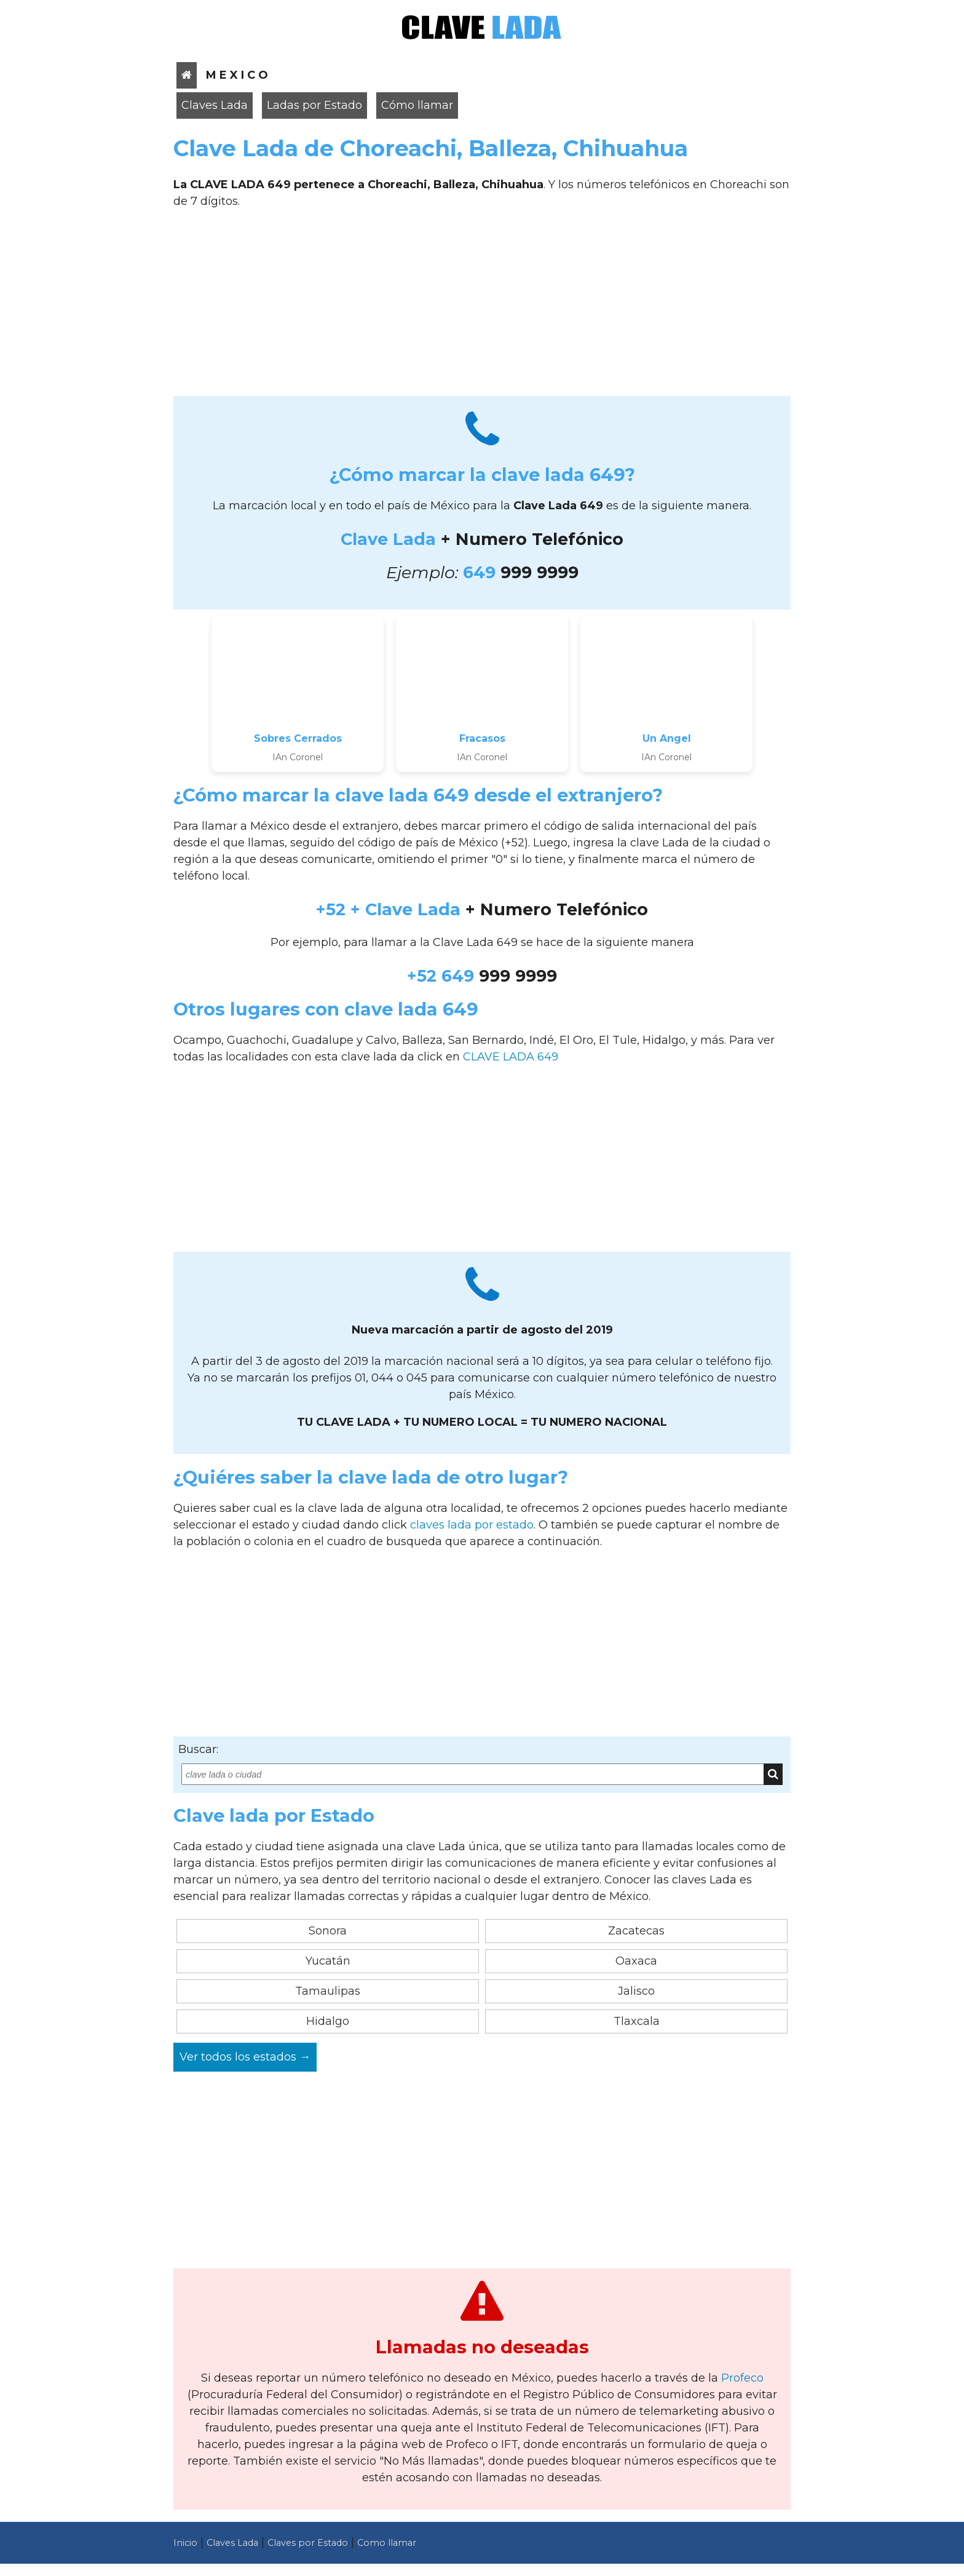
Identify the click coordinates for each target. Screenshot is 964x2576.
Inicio (185, 2542)
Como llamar (386, 2542)
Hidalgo (327, 2021)
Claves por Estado (307, 2542)
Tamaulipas (327, 1991)
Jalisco (636, 1991)
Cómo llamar (417, 105)
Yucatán (328, 1961)
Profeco (742, 2378)
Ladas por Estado (314, 105)
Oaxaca (636, 1961)
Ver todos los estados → (245, 2057)
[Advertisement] (482, 307)
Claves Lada (214, 105)
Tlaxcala (637, 2021)
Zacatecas (636, 1931)
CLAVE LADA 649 (510, 1056)
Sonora (328, 1931)
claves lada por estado (472, 1525)
